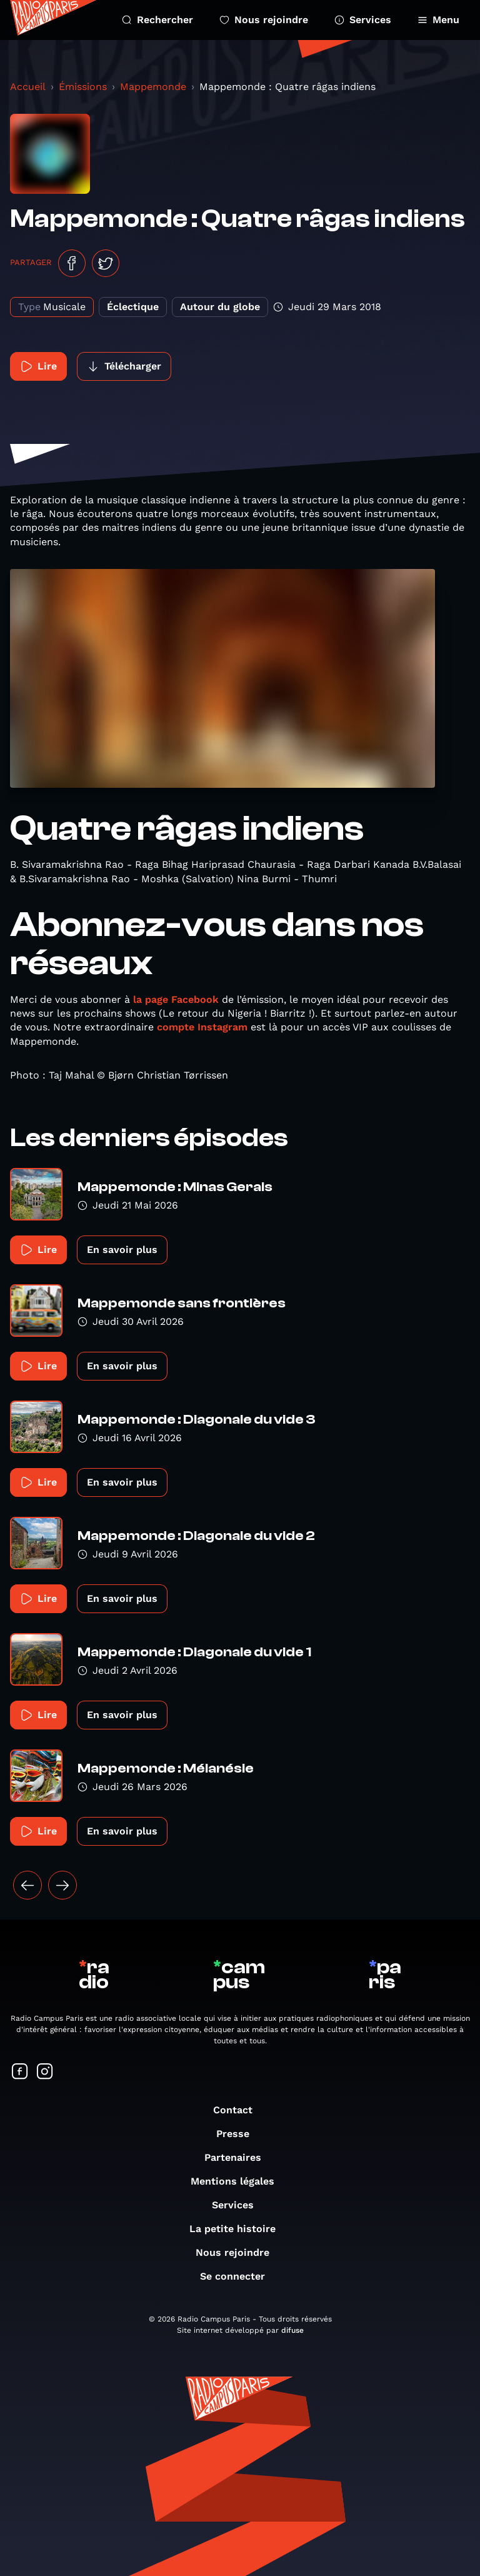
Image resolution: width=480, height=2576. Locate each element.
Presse (239, 2134)
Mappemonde (153, 87)
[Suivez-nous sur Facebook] (20, 2072)
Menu (438, 20)
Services (362, 20)
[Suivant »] (62, 1885)
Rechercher (157, 20)
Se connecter (239, 2276)
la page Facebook (176, 999)
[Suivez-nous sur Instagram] (45, 2072)
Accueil (28, 87)
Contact (239, 2110)
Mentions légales (239, 2181)
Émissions (83, 87)
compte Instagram (202, 1027)
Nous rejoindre (263, 20)
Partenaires (239, 2157)
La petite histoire (238, 2229)
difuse (292, 2330)
